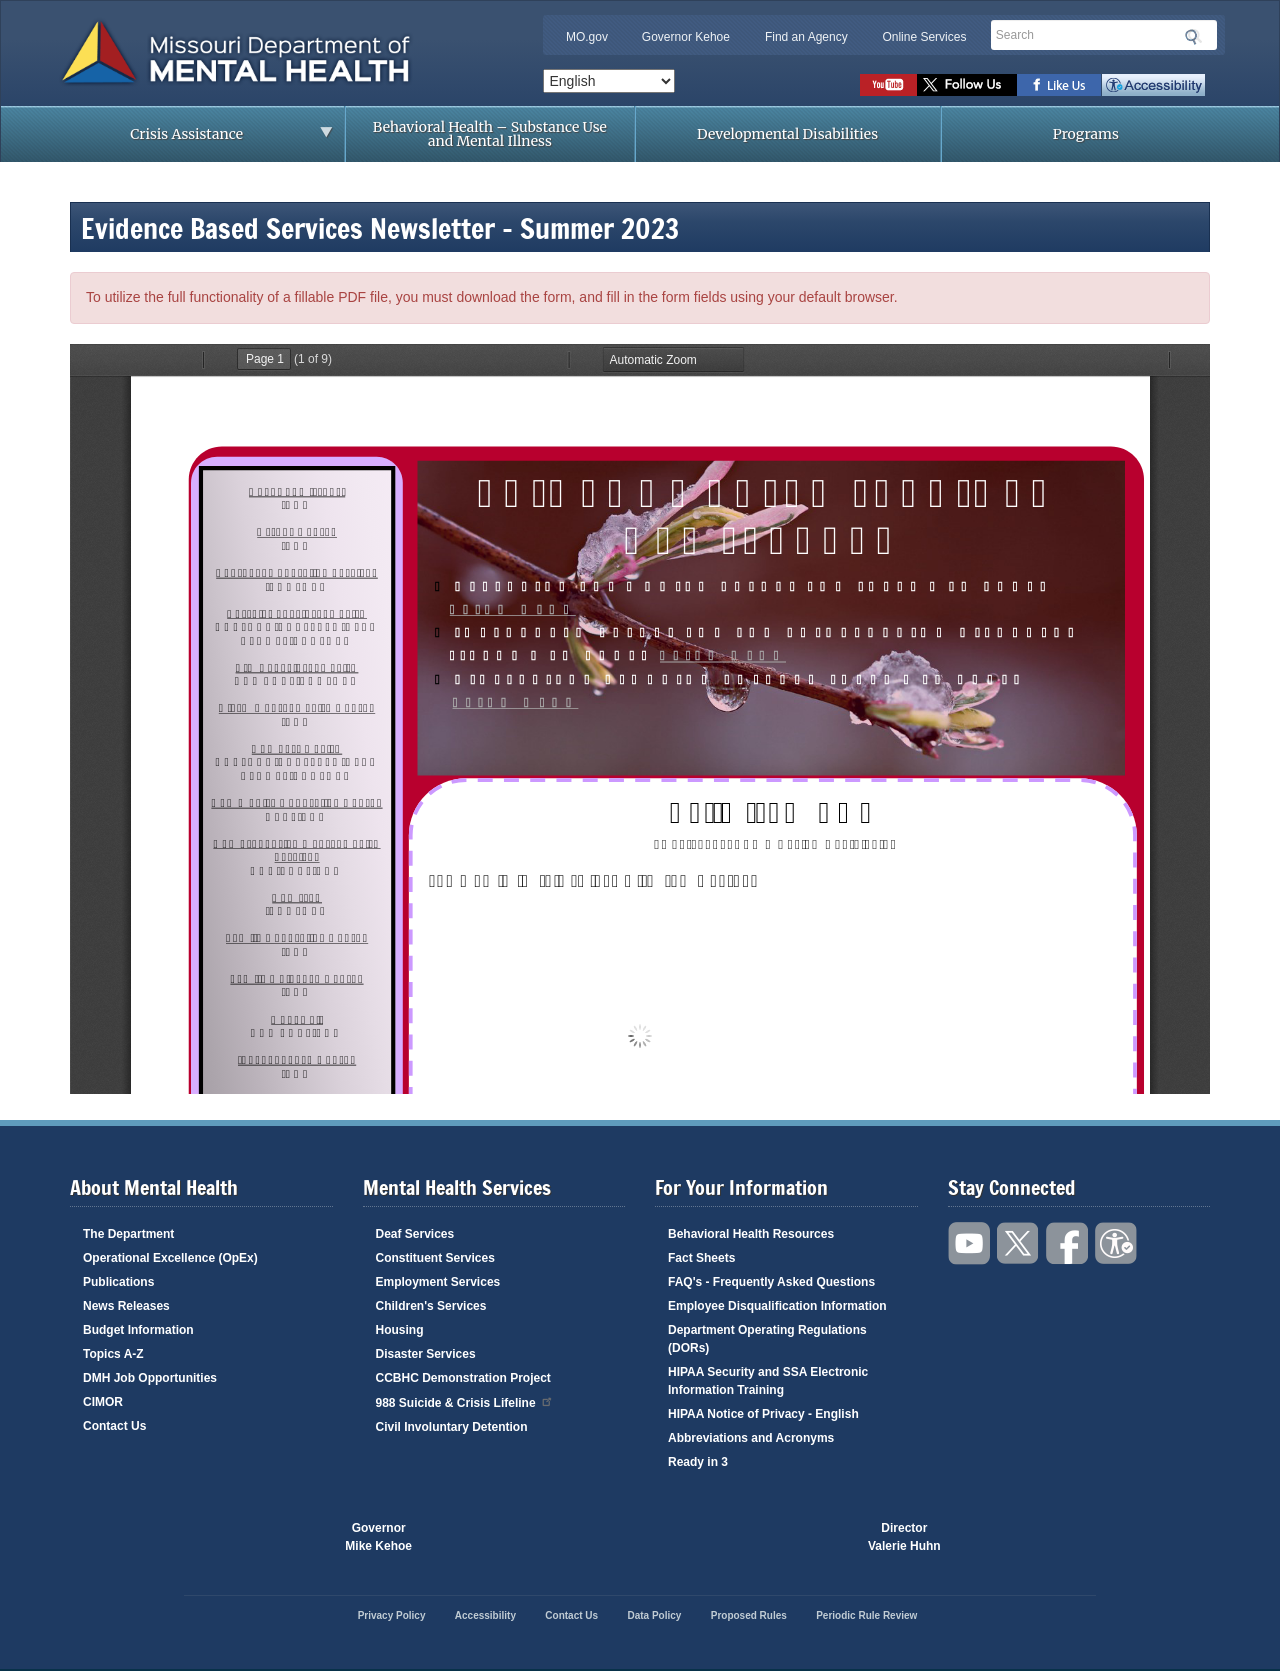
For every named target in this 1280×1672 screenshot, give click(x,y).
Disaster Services (426, 1354)
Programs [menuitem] (1086, 134)
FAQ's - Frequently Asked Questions (771, 1282)
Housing (400, 1330)
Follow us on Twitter (967, 85)
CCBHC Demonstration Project (463, 1378)
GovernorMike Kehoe (378, 1537)
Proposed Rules (749, 1615)
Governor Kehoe (686, 37)
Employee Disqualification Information (777, 1306)
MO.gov (587, 37)
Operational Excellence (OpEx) (170, 1258)
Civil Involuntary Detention (452, 1427)
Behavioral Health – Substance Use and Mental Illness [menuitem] (490, 134)
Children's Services (431, 1306)
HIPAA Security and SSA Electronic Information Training (768, 1381)
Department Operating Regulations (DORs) (767, 1339)
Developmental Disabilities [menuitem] (787, 134)
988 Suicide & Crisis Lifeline (465, 1401)
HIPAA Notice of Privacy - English (763, 1414)
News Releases (126, 1306)
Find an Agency (806, 37)
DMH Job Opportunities (150, 1378)
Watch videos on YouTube (888, 85)
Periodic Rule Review (866, 1615)
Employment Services (438, 1282)
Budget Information (138, 1330)
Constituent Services (435, 1258)
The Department (128, 1234)
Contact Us (114, 1426)
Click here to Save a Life (754, 1537)
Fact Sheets (701, 1258)
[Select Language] (609, 81)
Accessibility (1153, 85)
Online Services (924, 37)
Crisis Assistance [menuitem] (192, 140)
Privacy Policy (392, 1615)
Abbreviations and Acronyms (751, 1438)
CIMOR (103, 1402)
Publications (118, 1282)
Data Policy (654, 1615)
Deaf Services (415, 1234)
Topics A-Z (113, 1354)
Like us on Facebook (1059, 85)
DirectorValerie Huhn (904, 1537)
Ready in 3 (698, 1462)
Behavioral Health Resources (751, 1234)
